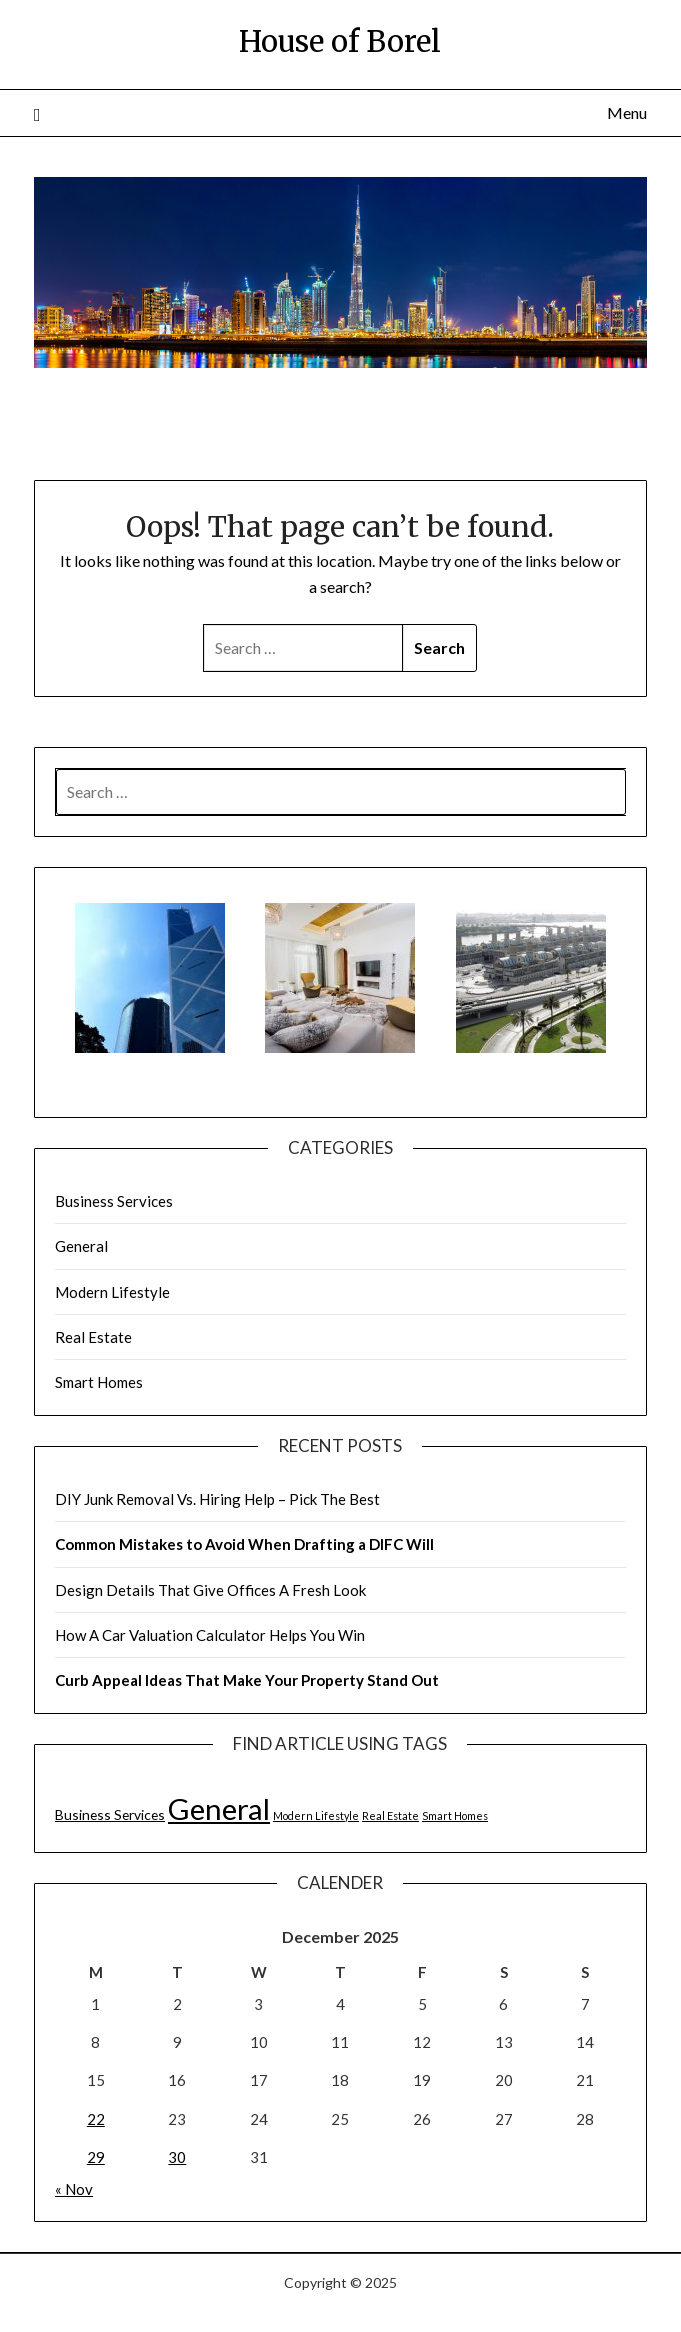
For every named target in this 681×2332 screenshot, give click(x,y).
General (81, 1246)
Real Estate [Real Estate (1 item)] (390, 1815)
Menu (627, 112)
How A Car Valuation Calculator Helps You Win (210, 1635)
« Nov (74, 2189)
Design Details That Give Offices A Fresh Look (210, 1590)
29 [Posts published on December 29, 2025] (96, 2157)
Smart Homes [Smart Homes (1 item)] (455, 1815)
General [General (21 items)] (219, 1808)
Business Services (114, 1201)
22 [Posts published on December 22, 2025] (96, 2119)
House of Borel (340, 41)
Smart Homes (99, 1382)
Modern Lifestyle (112, 1292)
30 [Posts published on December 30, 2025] (177, 2157)
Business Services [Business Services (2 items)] (110, 1814)
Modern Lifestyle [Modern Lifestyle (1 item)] (316, 1815)
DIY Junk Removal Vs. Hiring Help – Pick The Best (217, 1499)
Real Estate (93, 1337)
